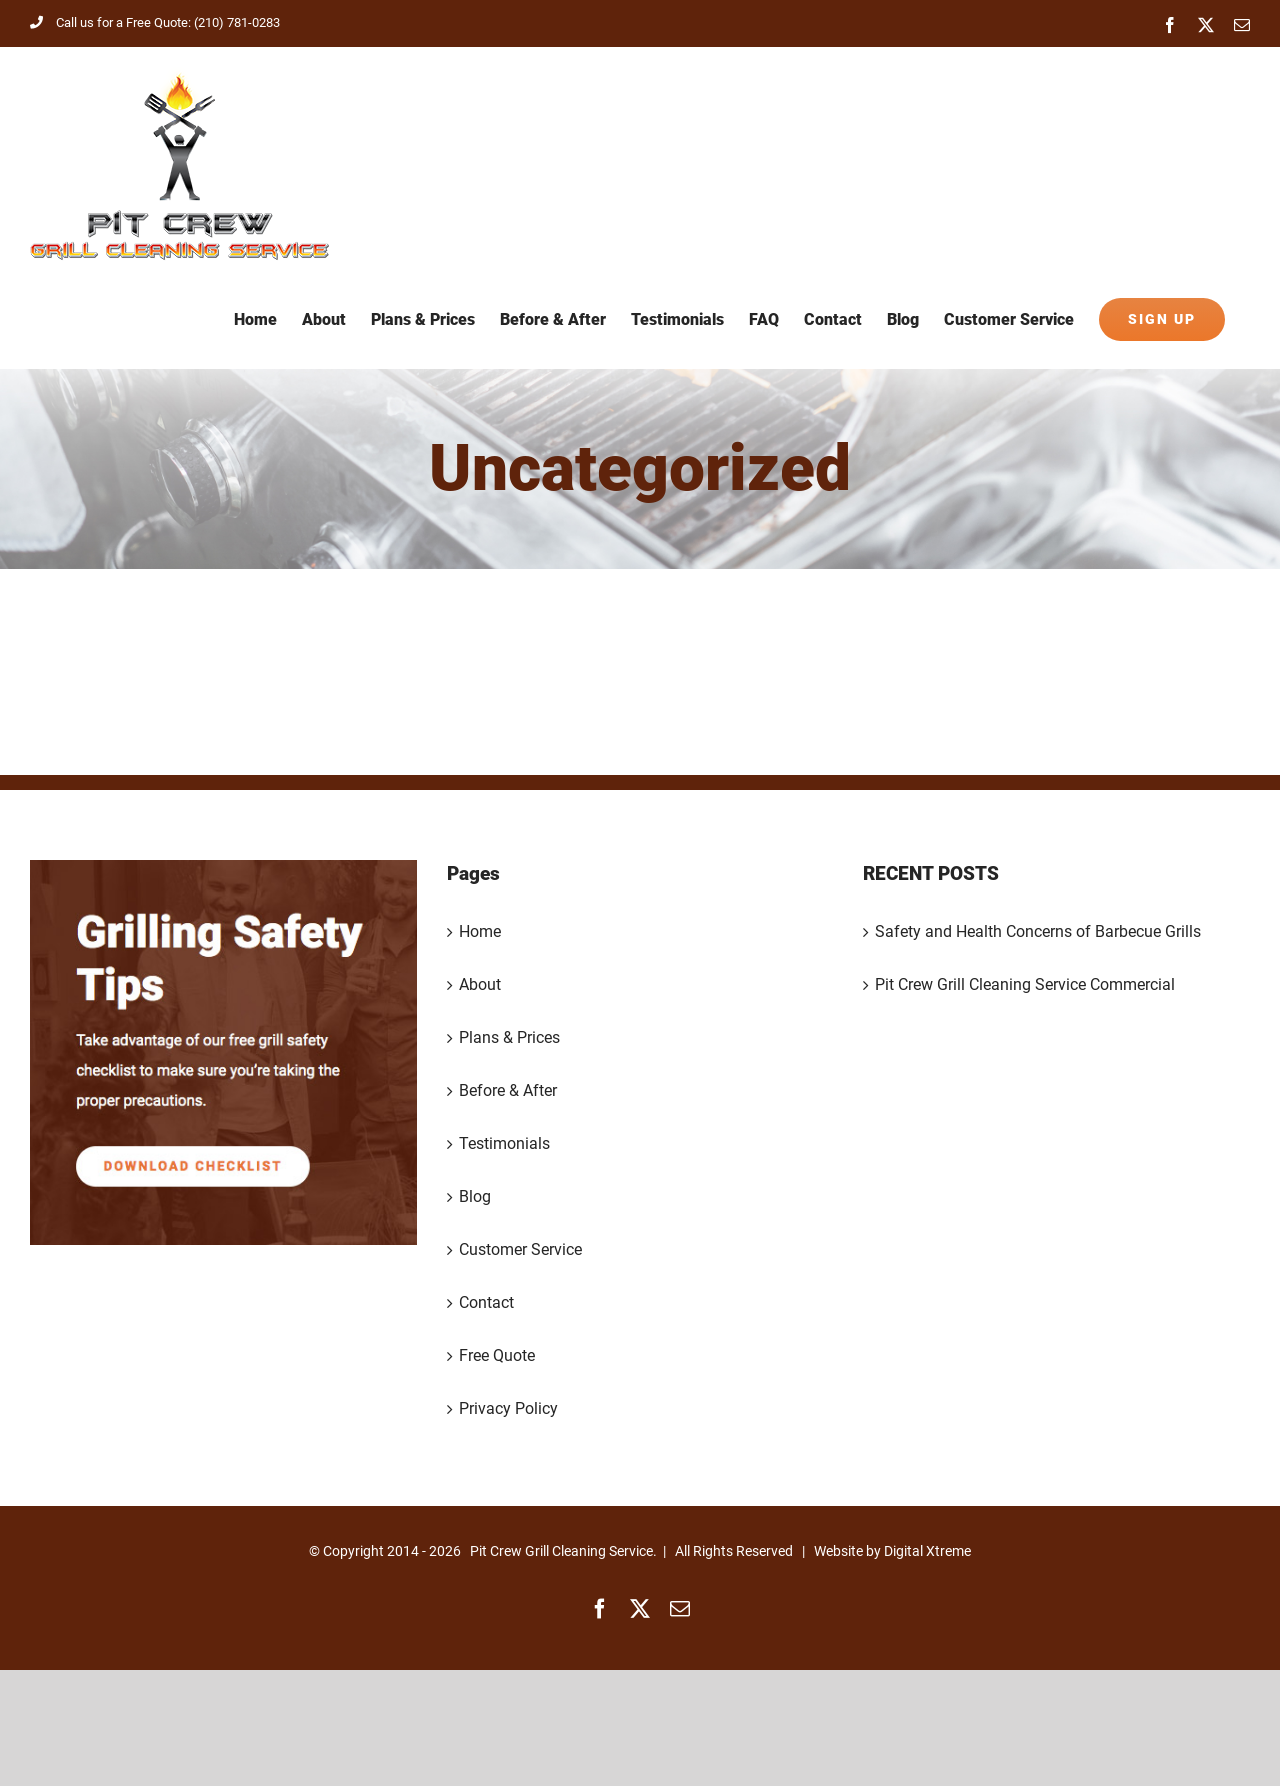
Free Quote (497, 1355)
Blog (475, 1196)
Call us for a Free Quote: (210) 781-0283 (155, 22)
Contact (486, 1302)
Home (480, 931)
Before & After (508, 1090)
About (480, 984)
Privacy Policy (508, 1408)
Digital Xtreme (927, 1551)
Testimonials (504, 1143)
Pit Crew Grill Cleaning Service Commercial (1025, 984)
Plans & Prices (509, 1037)
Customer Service (520, 1249)
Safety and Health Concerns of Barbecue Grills (1038, 931)
